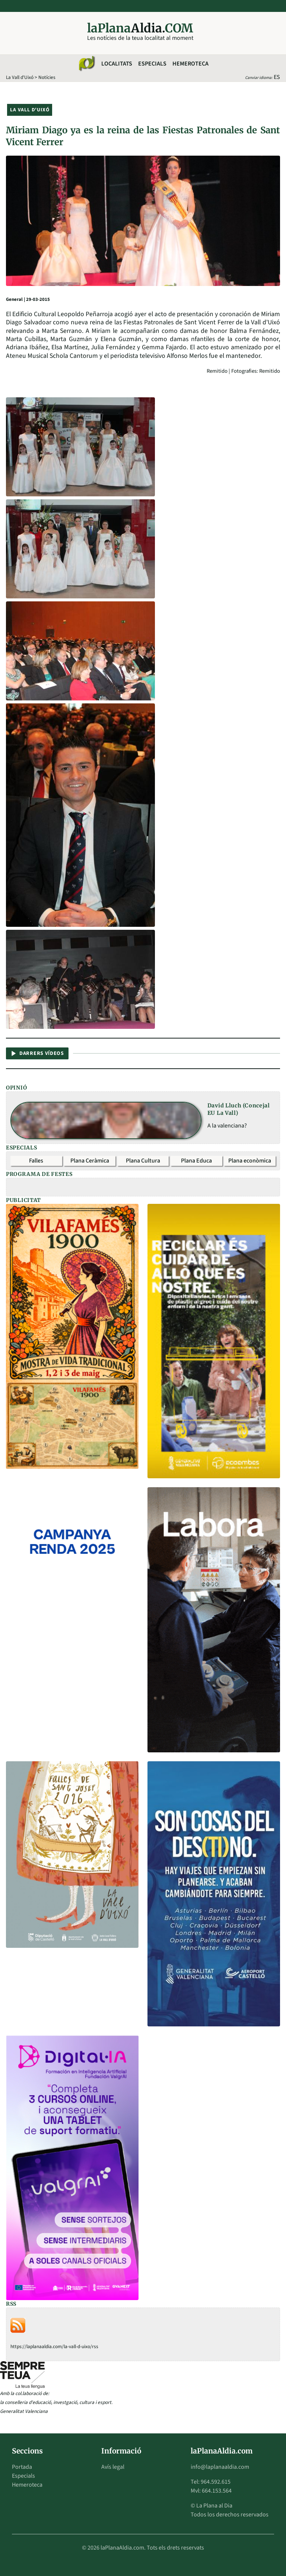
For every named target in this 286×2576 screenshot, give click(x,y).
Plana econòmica (249, 1161)
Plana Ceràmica (89, 1161)
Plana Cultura (143, 1161)
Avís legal (112, 2467)
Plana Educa (196, 1161)
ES (277, 77)
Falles (36, 1161)
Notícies (46, 77)
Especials (152, 64)
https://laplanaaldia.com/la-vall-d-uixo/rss (54, 2346)
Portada (22, 2467)
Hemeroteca (190, 64)
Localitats (116, 64)
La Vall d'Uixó (20, 77)
